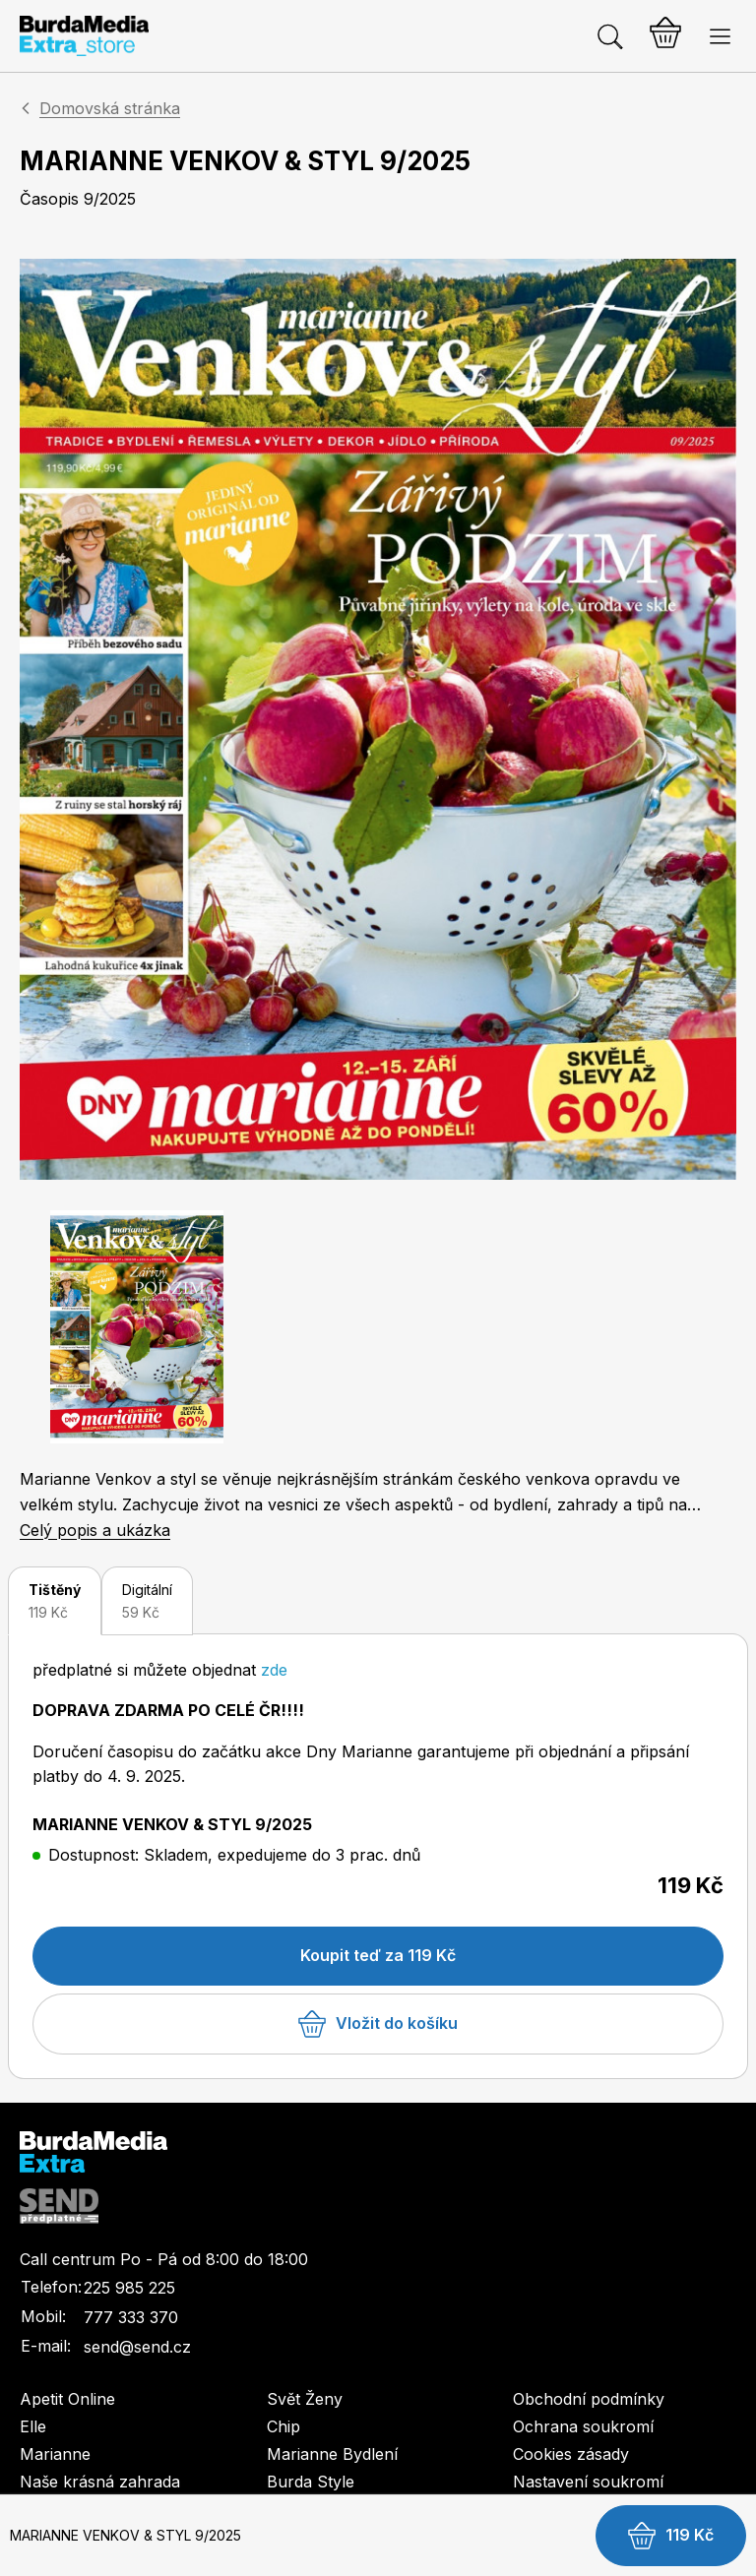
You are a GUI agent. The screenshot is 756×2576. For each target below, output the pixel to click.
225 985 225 (129, 2288)
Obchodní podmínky (588, 2399)
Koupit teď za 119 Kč (378, 1955)
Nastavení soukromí (588, 2481)
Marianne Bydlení (332, 2454)
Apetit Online (67, 2399)
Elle (33, 2426)
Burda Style (310, 2481)
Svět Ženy (305, 2399)
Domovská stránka (109, 108)
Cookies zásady (571, 2454)
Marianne (55, 2454)
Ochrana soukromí (583, 2426)
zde (274, 1670)
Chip (283, 2426)
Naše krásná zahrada (100, 2481)
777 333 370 (131, 2317)
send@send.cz (137, 2347)
